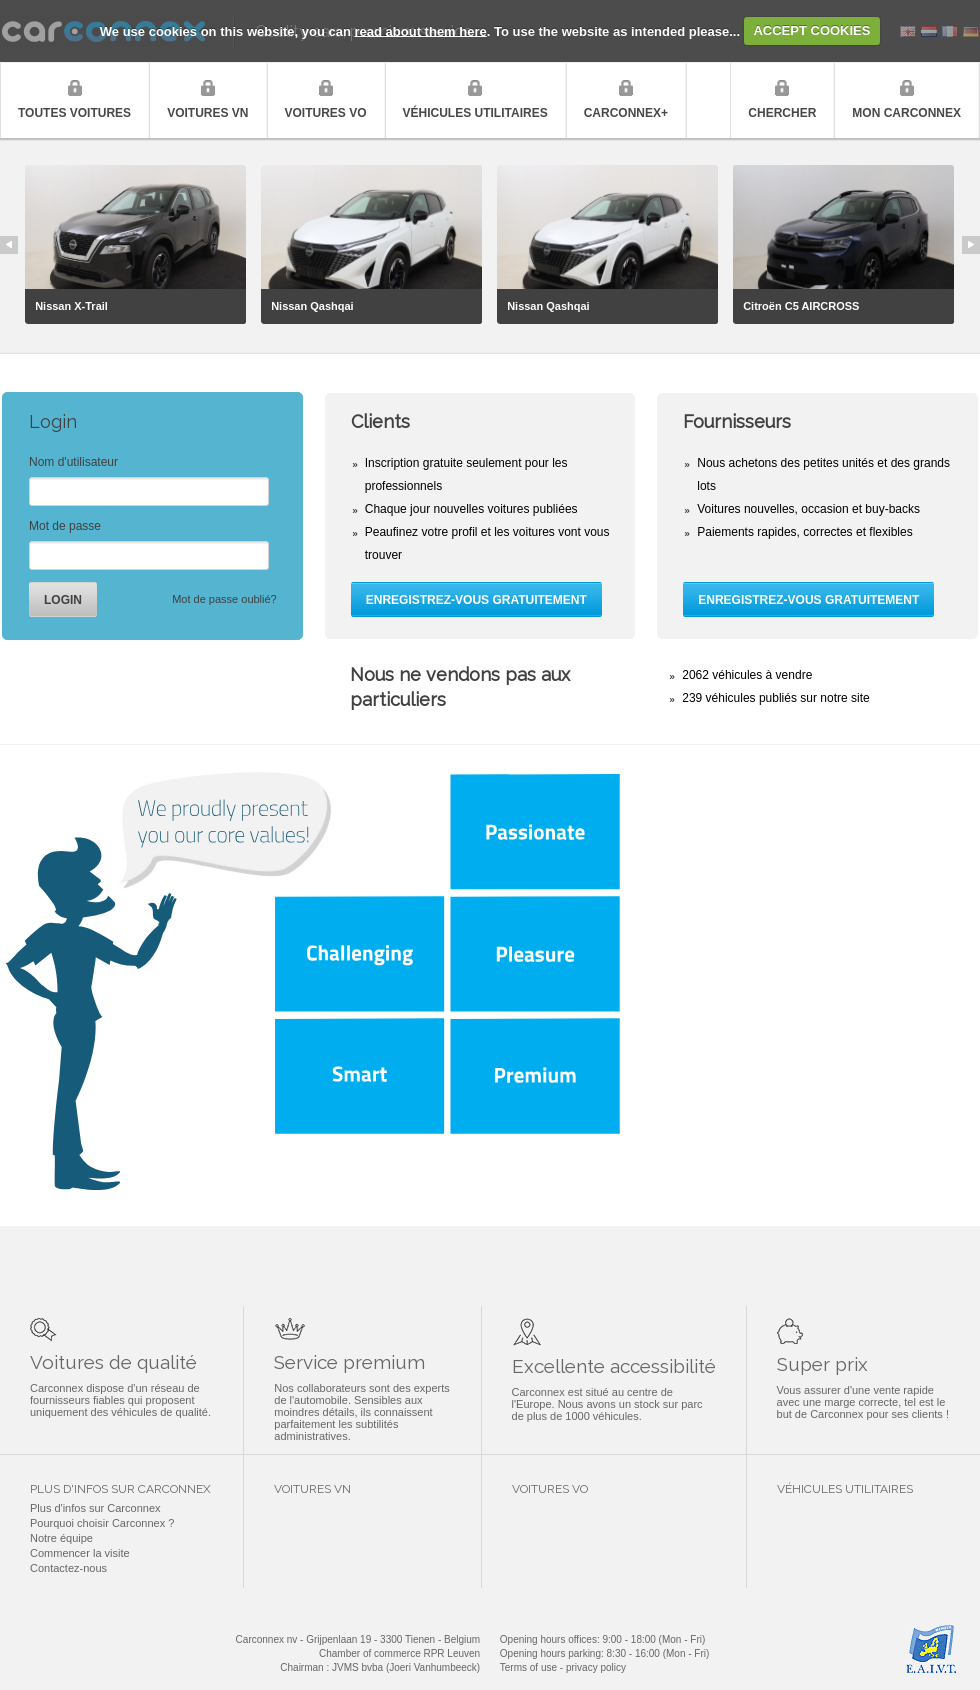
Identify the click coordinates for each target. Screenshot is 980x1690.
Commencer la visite (80, 1553)
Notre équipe (61, 1538)
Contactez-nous (68, 1568)
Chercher (782, 113)
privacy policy (596, 1667)
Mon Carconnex (906, 113)
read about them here (421, 30)
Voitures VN (207, 113)
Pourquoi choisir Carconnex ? (102, 1523)
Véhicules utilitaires (475, 113)
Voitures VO (326, 113)
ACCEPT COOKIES (811, 30)
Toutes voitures (74, 113)
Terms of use (528, 1667)
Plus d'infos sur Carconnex (95, 1508)
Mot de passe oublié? (224, 599)
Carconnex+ (626, 113)
